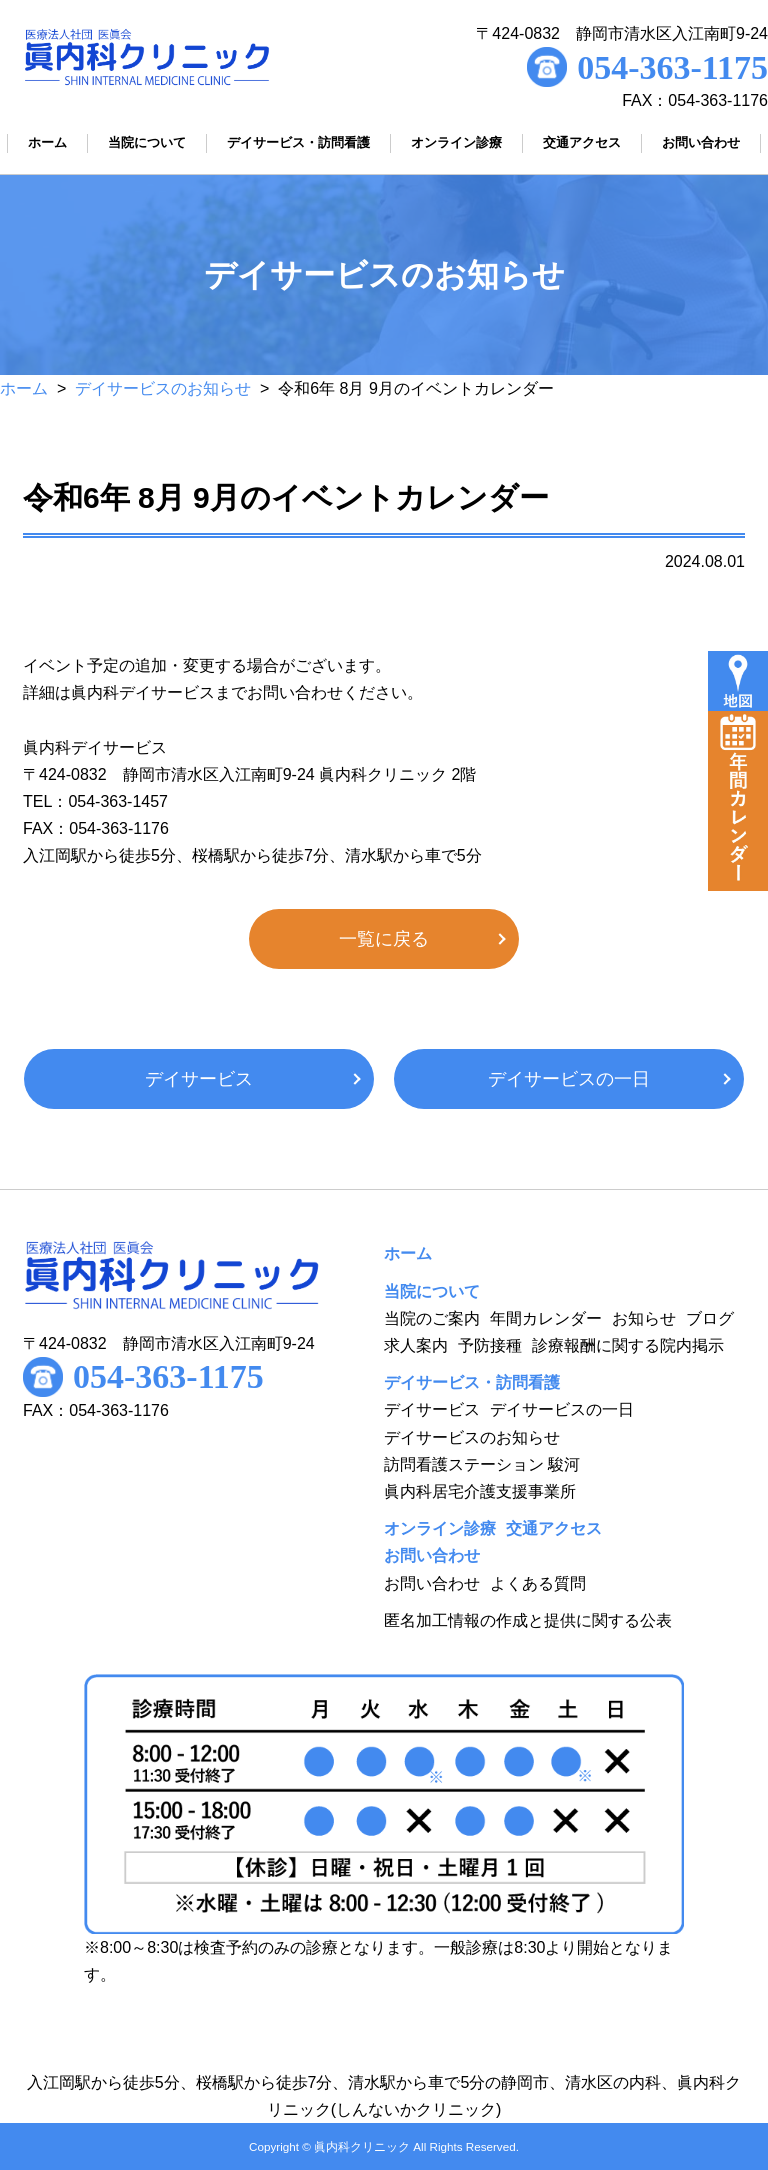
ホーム (24, 388)
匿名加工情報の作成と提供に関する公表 (528, 1620)
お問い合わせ (432, 1583)
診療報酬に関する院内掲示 (628, 1345)
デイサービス (199, 1079)
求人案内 (416, 1345)
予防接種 (490, 1345)
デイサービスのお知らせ (163, 388)
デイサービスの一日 (569, 1079)
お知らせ (644, 1318)
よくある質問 (538, 1583)
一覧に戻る (384, 939)
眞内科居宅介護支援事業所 (480, 1491)
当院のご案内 (432, 1318)
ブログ (710, 1318)
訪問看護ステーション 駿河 (482, 1464)
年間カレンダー (546, 1318)
